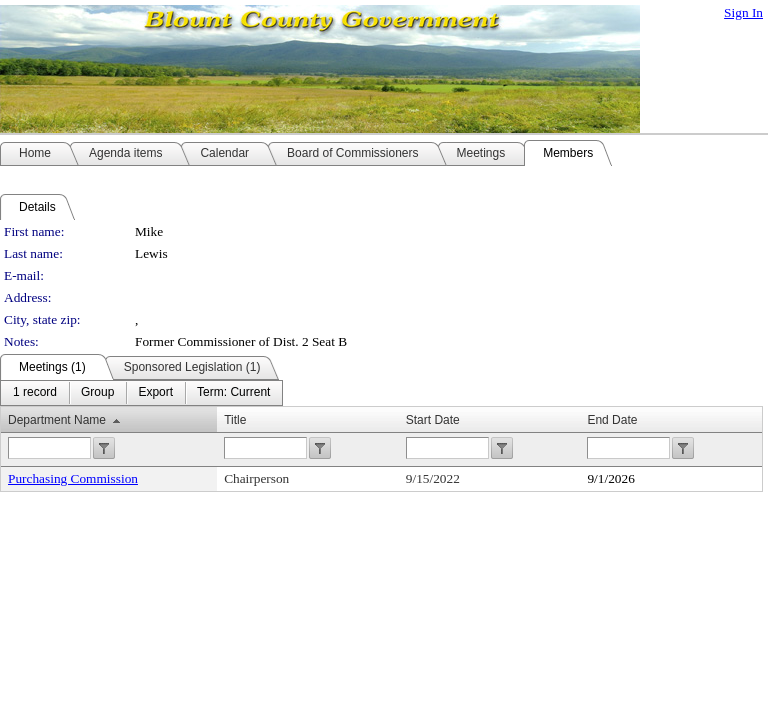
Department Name (57, 420)
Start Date (433, 420)
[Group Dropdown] (97, 393)
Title (235, 420)
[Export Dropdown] (155, 393)
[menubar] (141, 393)
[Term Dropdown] (233, 393)
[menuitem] (35, 393)
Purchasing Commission (73, 478)
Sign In (743, 12)
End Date (612, 420)
